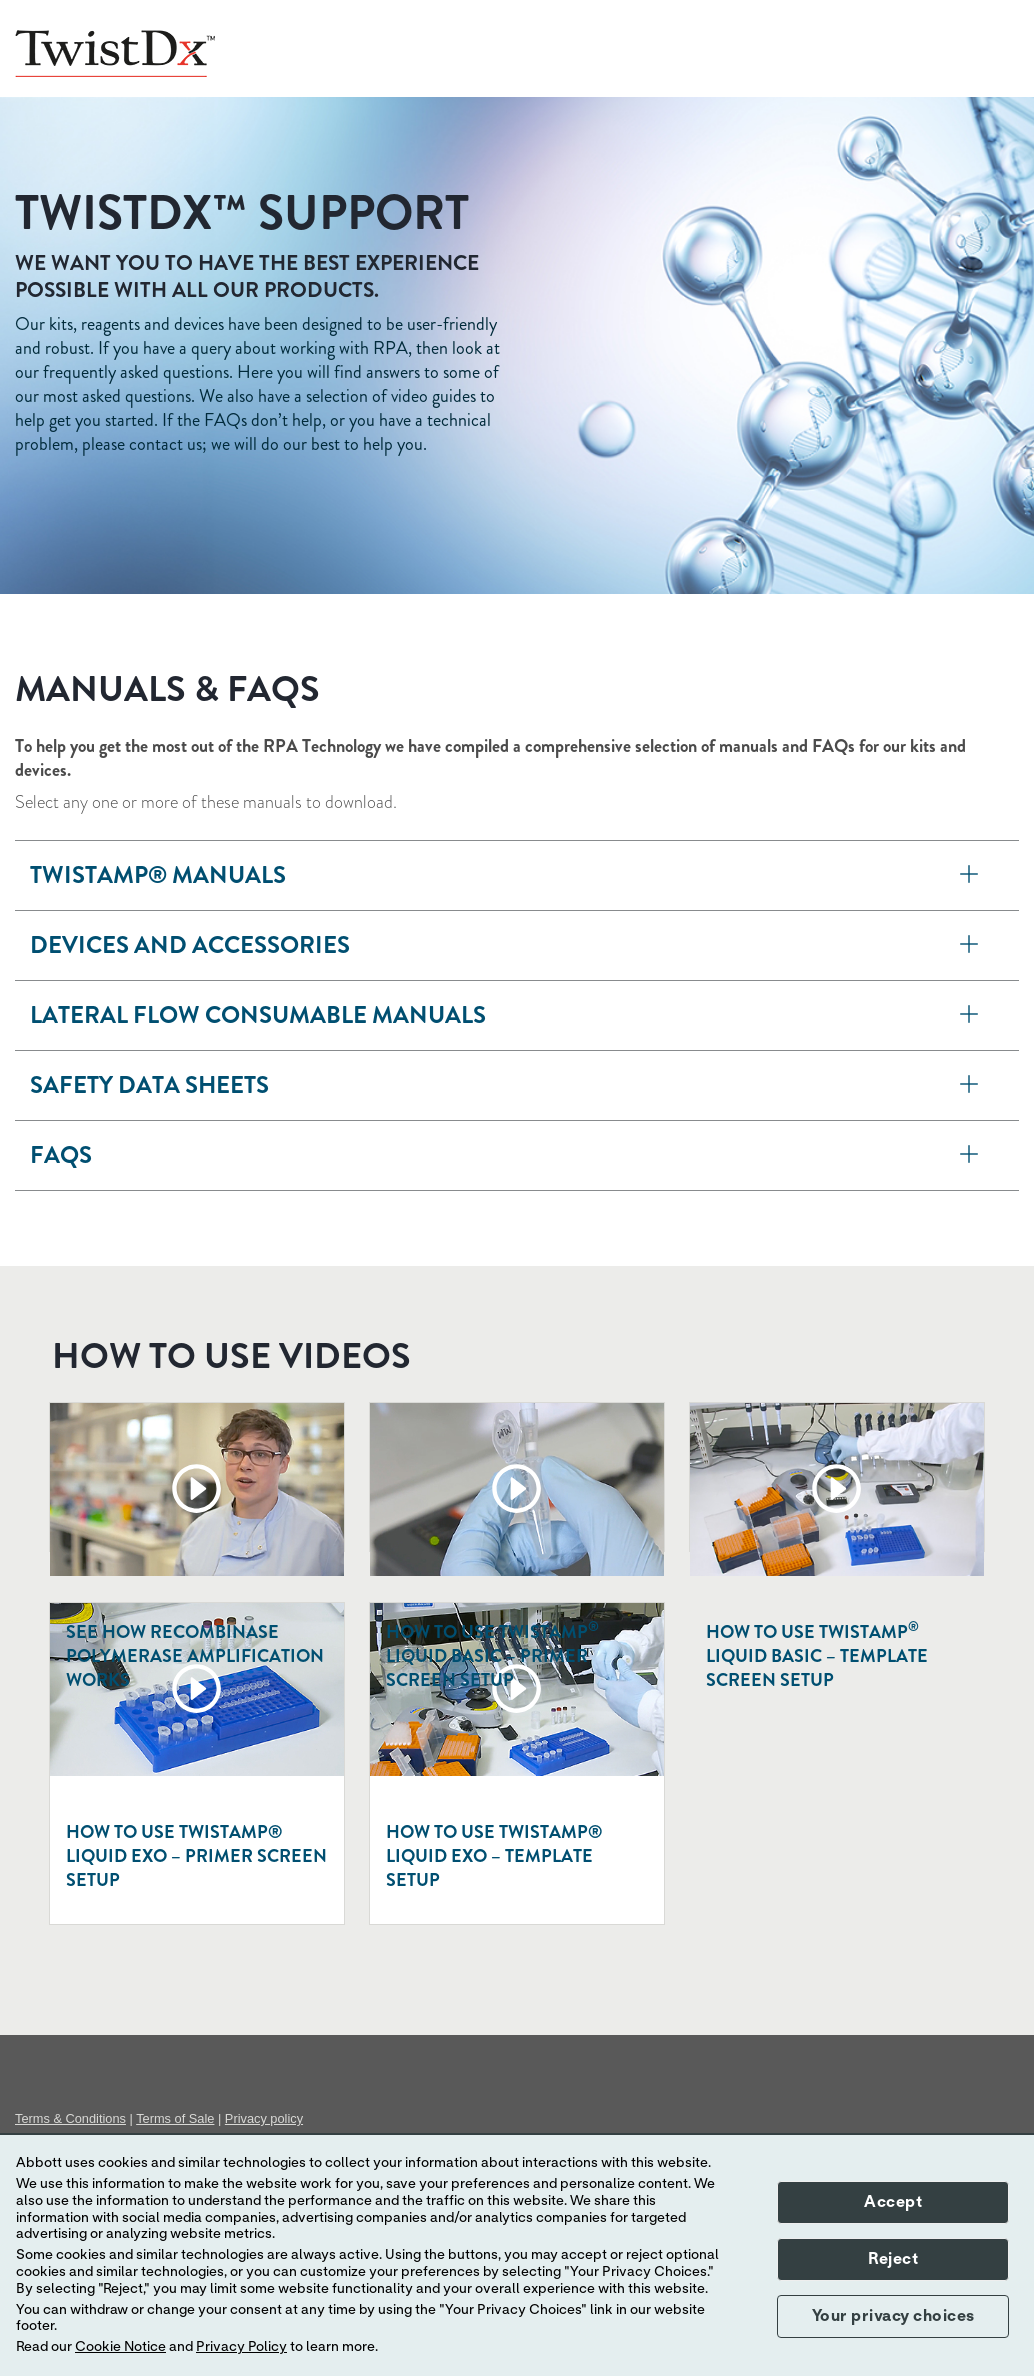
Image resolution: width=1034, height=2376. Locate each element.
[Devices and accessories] (969, 945)
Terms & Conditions (70, 2118)
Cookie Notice (120, 2347)
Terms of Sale (175, 2118)
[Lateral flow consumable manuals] (969, 1015)
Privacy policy (264, 2118)
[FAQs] (969, 1155)
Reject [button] (893, 2259)
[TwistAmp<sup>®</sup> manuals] (969, 875)
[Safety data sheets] (969, 1085)
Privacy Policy (241, 2347)
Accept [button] (893, 2202)
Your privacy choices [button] (893, 2316)
